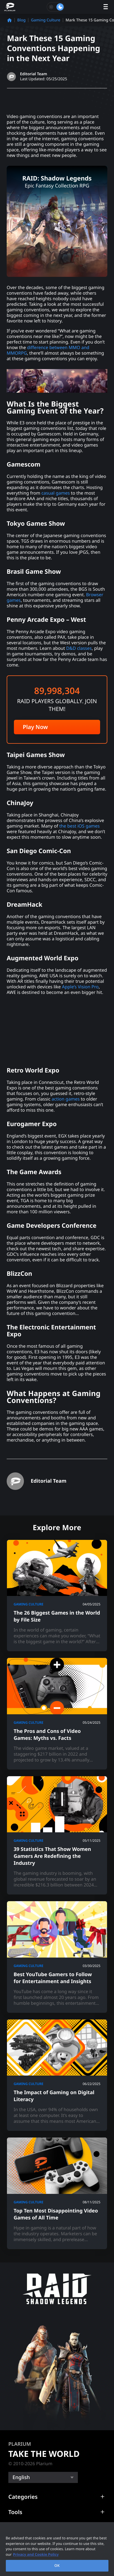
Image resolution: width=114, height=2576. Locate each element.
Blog (21, 20)
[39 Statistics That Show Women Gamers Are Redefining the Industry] (57, 1835)
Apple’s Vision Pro (80, 987)
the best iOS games (79, 826)
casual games (55, 493)
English (21, 2477)
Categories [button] (23, 2496)
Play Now (35, 727)
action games (66, 1099)
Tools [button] (15, 2512)
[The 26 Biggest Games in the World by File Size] (57, 1596)
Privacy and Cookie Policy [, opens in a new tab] (36, 2554)
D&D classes (79, 648)
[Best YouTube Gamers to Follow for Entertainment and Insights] (57, 1957)
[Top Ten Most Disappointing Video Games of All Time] (57, 2193)
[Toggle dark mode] (56, 7)
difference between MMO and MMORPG (48, 350)
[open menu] (105, 7)
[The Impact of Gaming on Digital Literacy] (57, 2075)
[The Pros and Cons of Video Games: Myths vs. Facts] (57, 1714)
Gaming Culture (45, 20)
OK (57, 2565)
